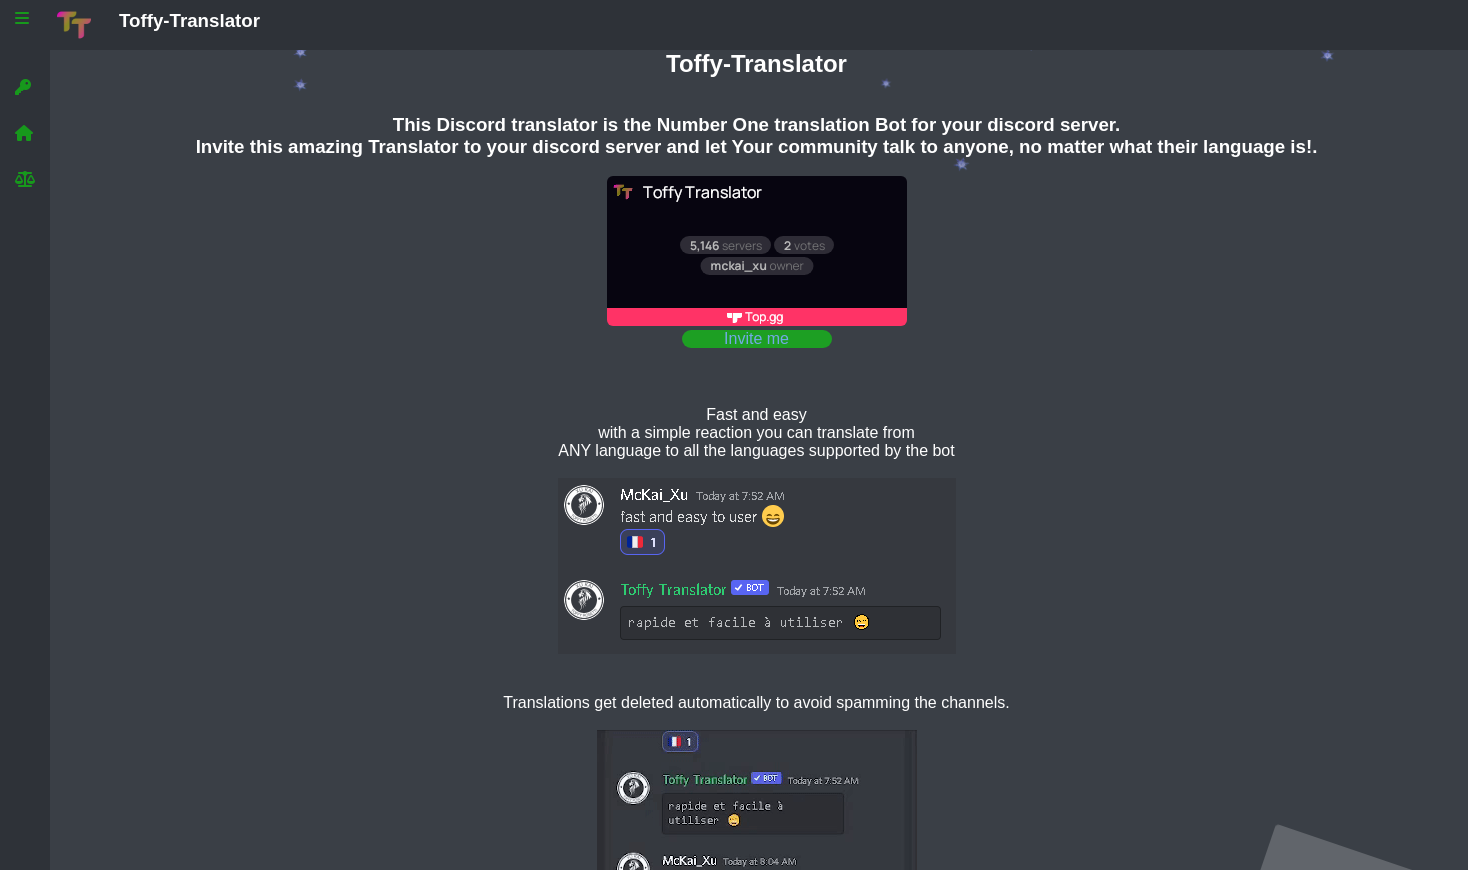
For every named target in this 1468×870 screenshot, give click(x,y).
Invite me (756, 338)
